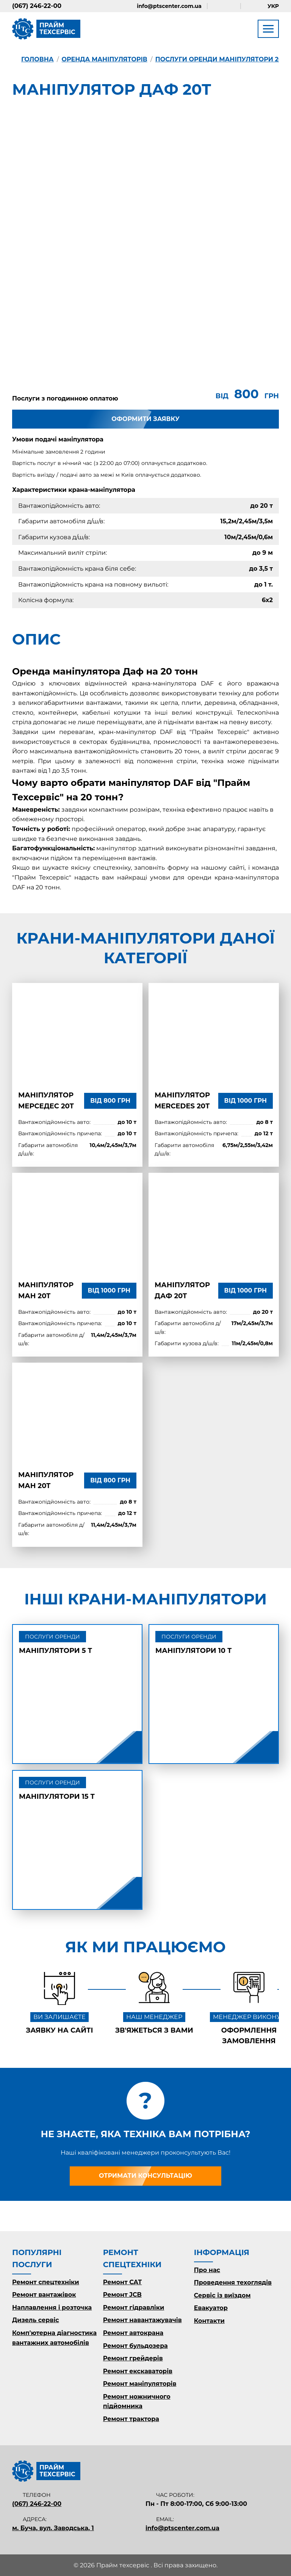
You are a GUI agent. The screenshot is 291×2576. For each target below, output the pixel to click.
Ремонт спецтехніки (45, 2282)
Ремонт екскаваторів (137, 2371)
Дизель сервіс (35, 2320)
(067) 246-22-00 (36, 5)
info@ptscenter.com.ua (169, 6)
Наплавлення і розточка (52, 2307)
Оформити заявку (145, 419)
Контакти (209, 2320)
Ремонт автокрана (133, 2333)
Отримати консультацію (145, 2175)
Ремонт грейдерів (133, 2358)
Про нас (207, 2270)
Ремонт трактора (131, 2419)
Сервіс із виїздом (222, 2295)
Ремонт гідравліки (133, 2307)
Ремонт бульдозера (135, 2345)
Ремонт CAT (122, 2282)
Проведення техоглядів (233, 2282)
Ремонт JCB (122, 2294)
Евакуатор (211, 2308)
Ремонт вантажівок (44, 2294)
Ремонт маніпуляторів (140, 2383)
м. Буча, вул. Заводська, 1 (53, 2528)
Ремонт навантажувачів (142, 2320)
